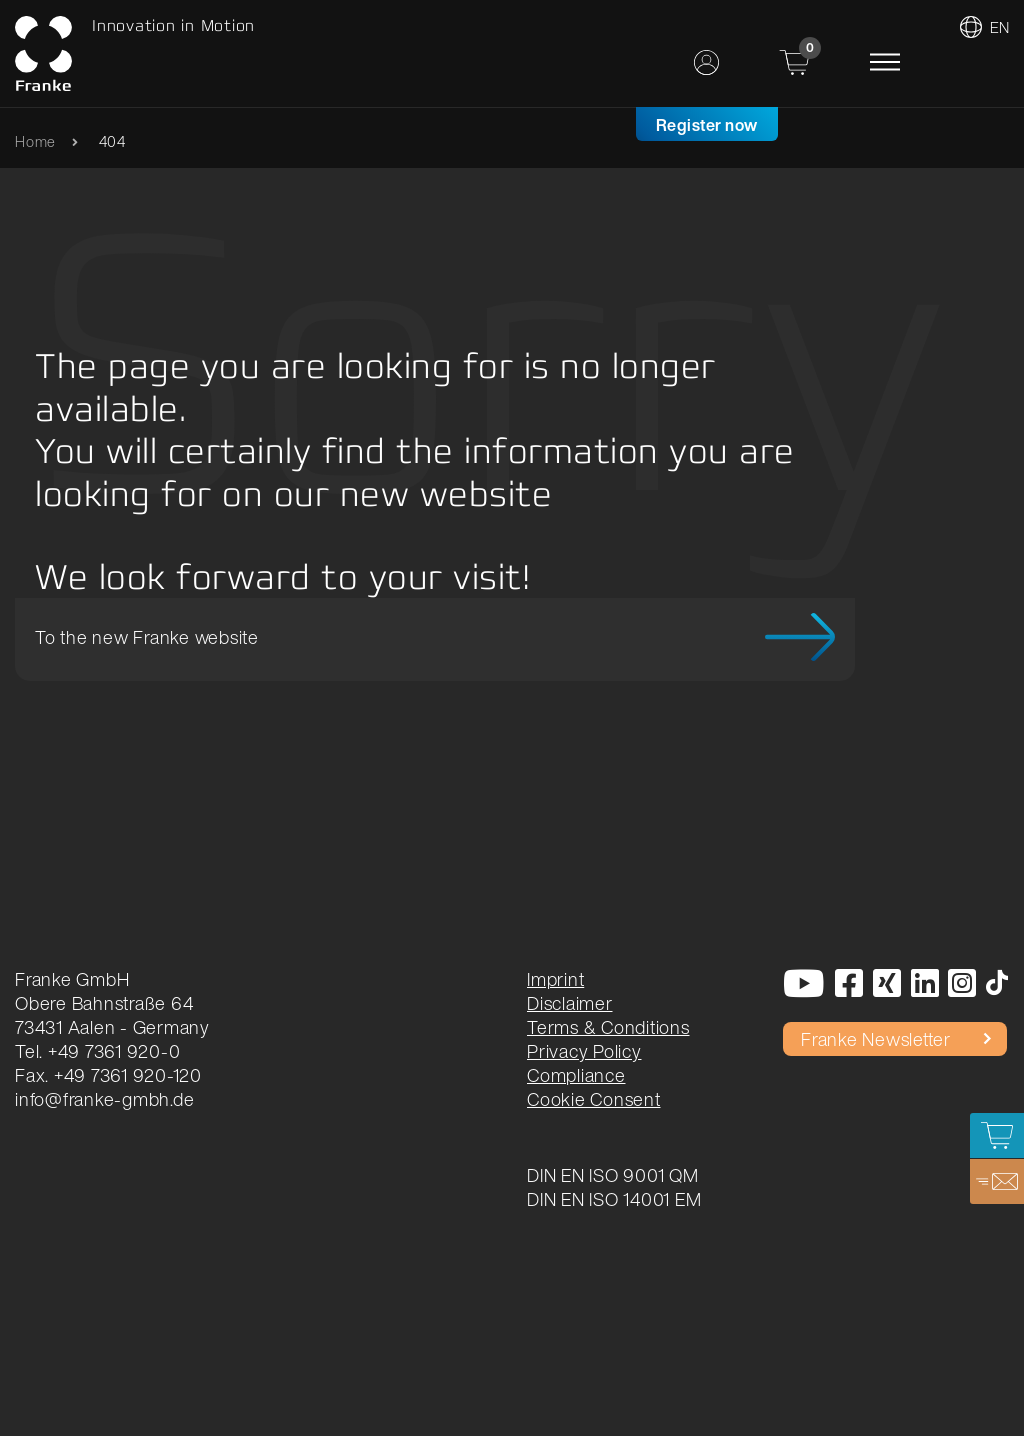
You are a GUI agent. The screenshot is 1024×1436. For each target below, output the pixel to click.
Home (35, 141)
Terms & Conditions (608, 1027)
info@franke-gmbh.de (104, 1099)
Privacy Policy (584, 1051)
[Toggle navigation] (885, 62)
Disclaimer (570, 1003)
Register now (707, 125)
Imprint (555, 979)
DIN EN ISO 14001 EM (614, 1199)
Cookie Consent (594, 1099)
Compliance (576, 1075)
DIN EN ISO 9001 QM (613, 1175)
